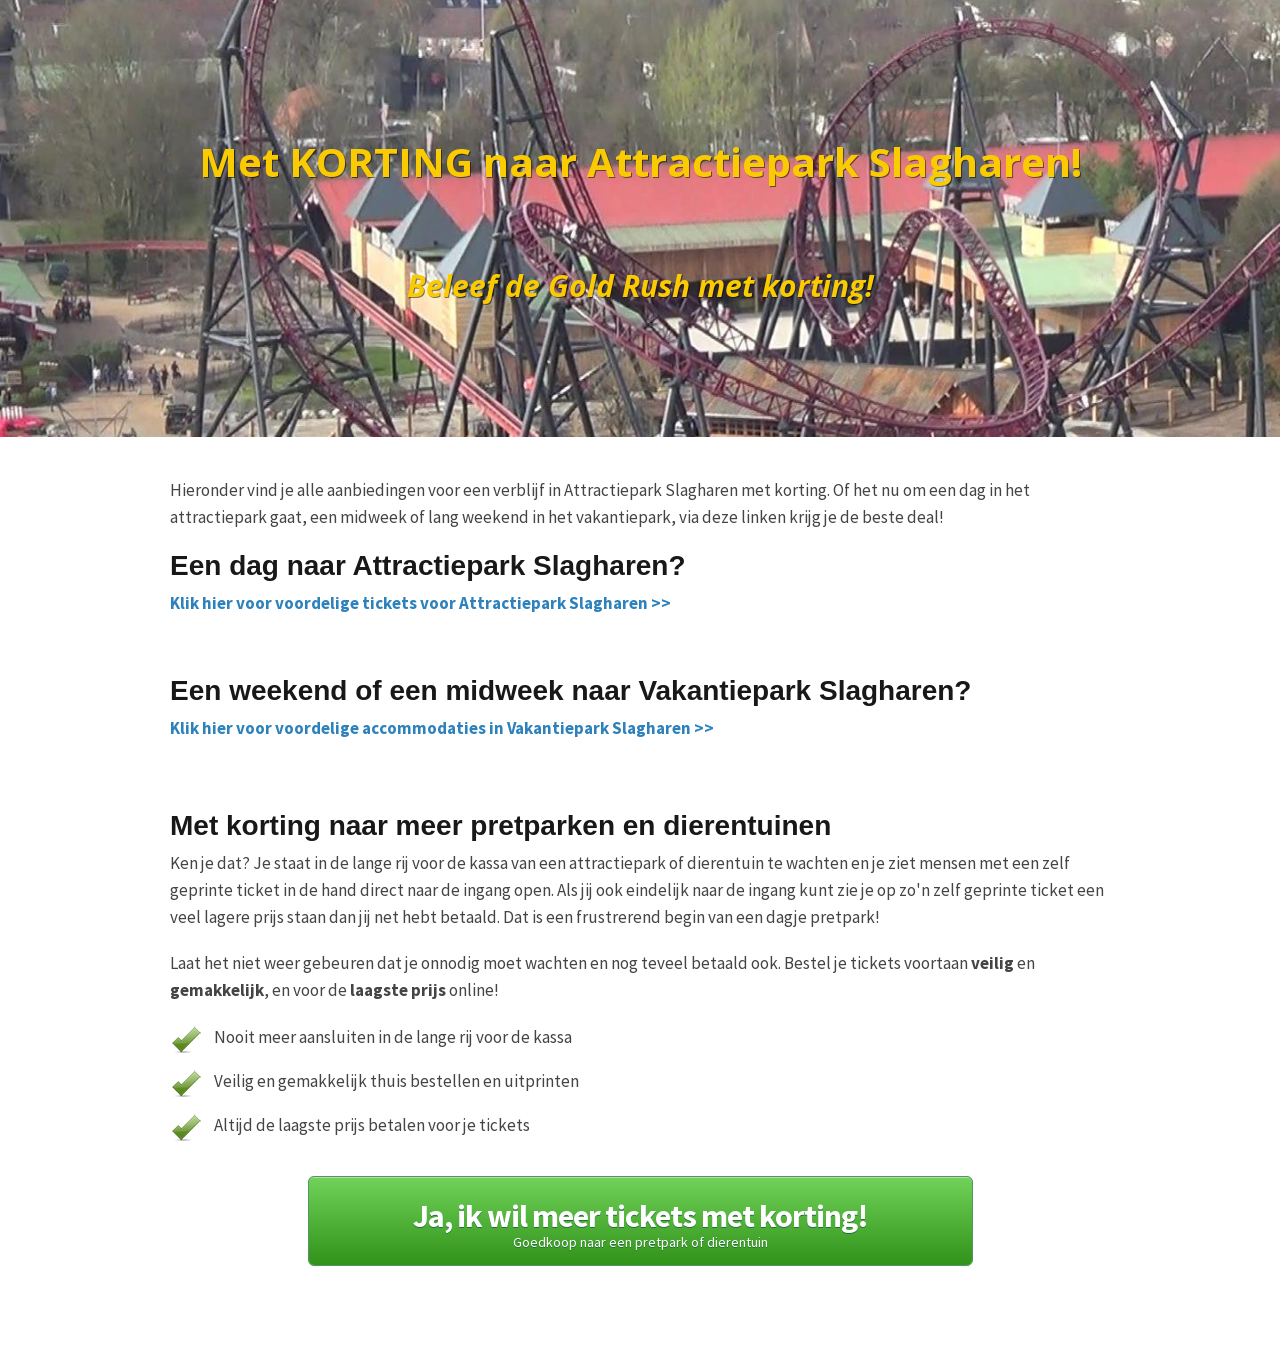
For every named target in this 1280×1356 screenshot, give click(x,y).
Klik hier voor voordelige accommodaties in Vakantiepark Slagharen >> (442, 728)
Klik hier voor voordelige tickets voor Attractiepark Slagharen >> (420, 603)
